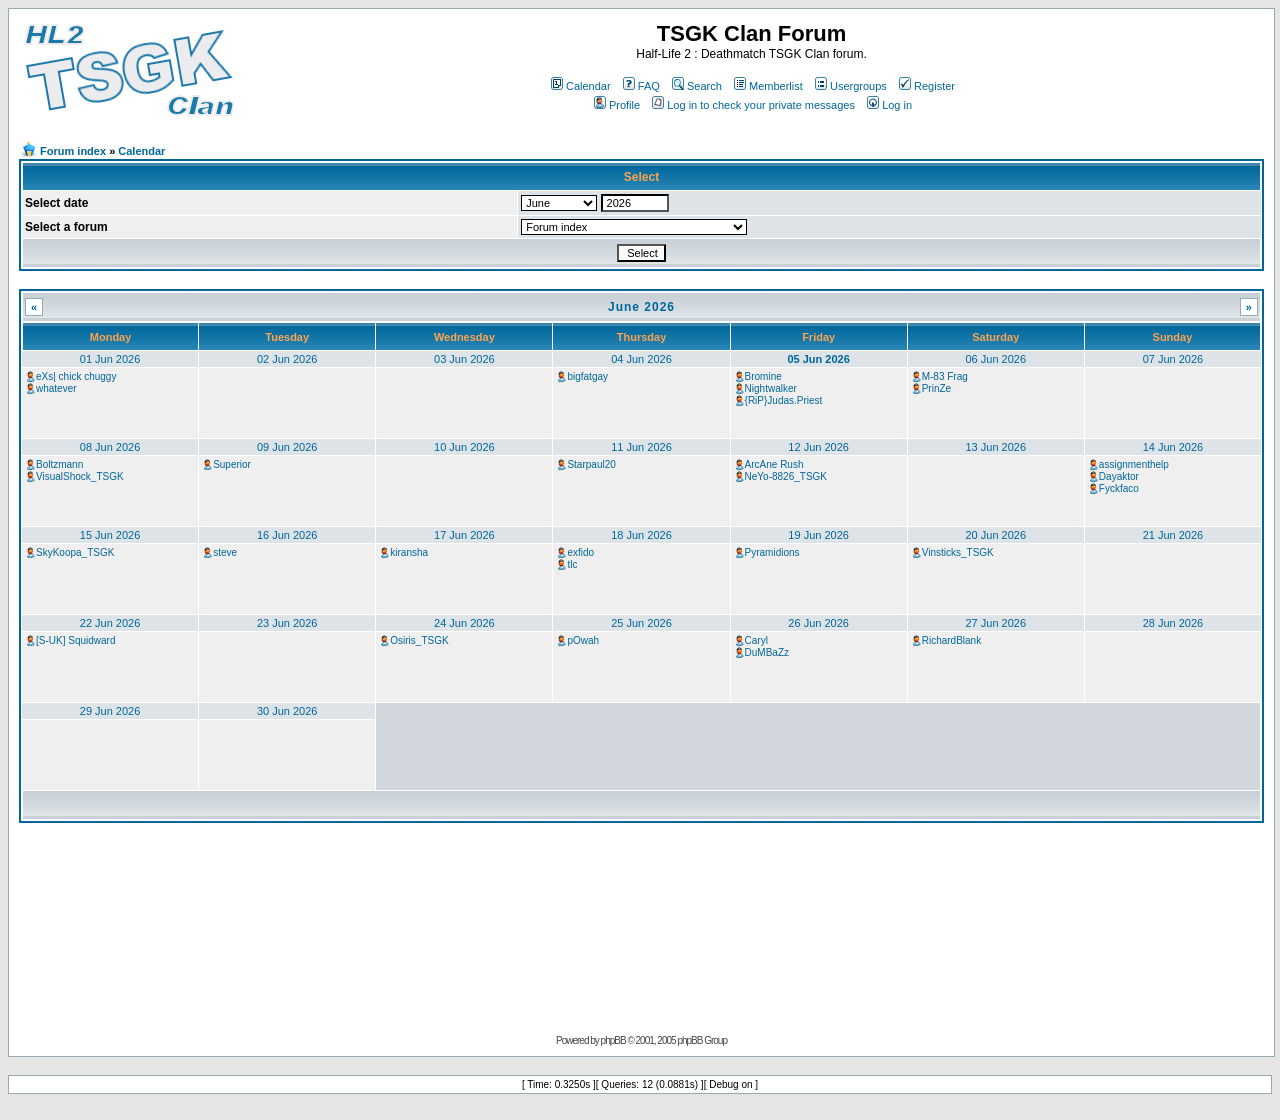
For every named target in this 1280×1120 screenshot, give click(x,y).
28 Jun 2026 (1173, 623)
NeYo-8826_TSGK (786, 476)
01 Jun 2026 (110, 359)
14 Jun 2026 (1173, 447)
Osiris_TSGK (419, 640)
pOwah (583, 640)
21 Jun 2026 (1173, 535)
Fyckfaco (1119, 488)
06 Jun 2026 (995, 359)
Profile (617, 105)
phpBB (613, 1040)
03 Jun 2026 (464, 359)
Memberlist (768, 86)
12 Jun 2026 (818, 447)
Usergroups (851, 86)
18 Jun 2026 (641, 535)
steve (225, 552)
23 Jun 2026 (287, 623)
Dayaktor (1119, 476)
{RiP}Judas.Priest (784, 400)
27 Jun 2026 (995, 623)
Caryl (756, 640)
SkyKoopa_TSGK (75, 552)
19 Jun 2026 (818, 535)
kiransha (409, 552)
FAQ (641, 86)
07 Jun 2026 (1173, 359)
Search (697, 86)
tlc (572, 564)
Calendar (581, 86)
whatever (56, 388)
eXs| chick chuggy (76, 376)
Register (927, 86)
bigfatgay (587, 376)
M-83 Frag (945, 376)
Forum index (73, 151)
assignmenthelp (1134, 464)
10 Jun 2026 (464, 447)
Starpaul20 (591, 464)
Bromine (763, 376)
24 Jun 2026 (464, 623)
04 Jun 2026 (641, 359)
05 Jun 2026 (818, 359)
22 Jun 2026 (110, 623)
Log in (889, 105)
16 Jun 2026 (287, 535)
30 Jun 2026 (287, 711)
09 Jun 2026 (287, 447)
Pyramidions (772, 552)
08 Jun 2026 (110, 447)
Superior (232, 464)
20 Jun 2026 (995, 535)
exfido (580, 552)
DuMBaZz (767, 652)
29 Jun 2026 (110, 711)
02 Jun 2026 (287, 359)
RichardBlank (951, 640)
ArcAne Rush (774, 464)
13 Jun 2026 (995, 447)
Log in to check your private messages (753, 105)
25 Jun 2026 (641, 623)
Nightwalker (771, 388)
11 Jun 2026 (641, 447)
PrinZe (936, 388)
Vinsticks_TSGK (958, 552)
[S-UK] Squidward (75, 640)
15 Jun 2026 (110, 535)
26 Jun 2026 (818, 623)
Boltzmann (59, 464)
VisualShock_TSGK (80, 476)
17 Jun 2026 (464, 535)
